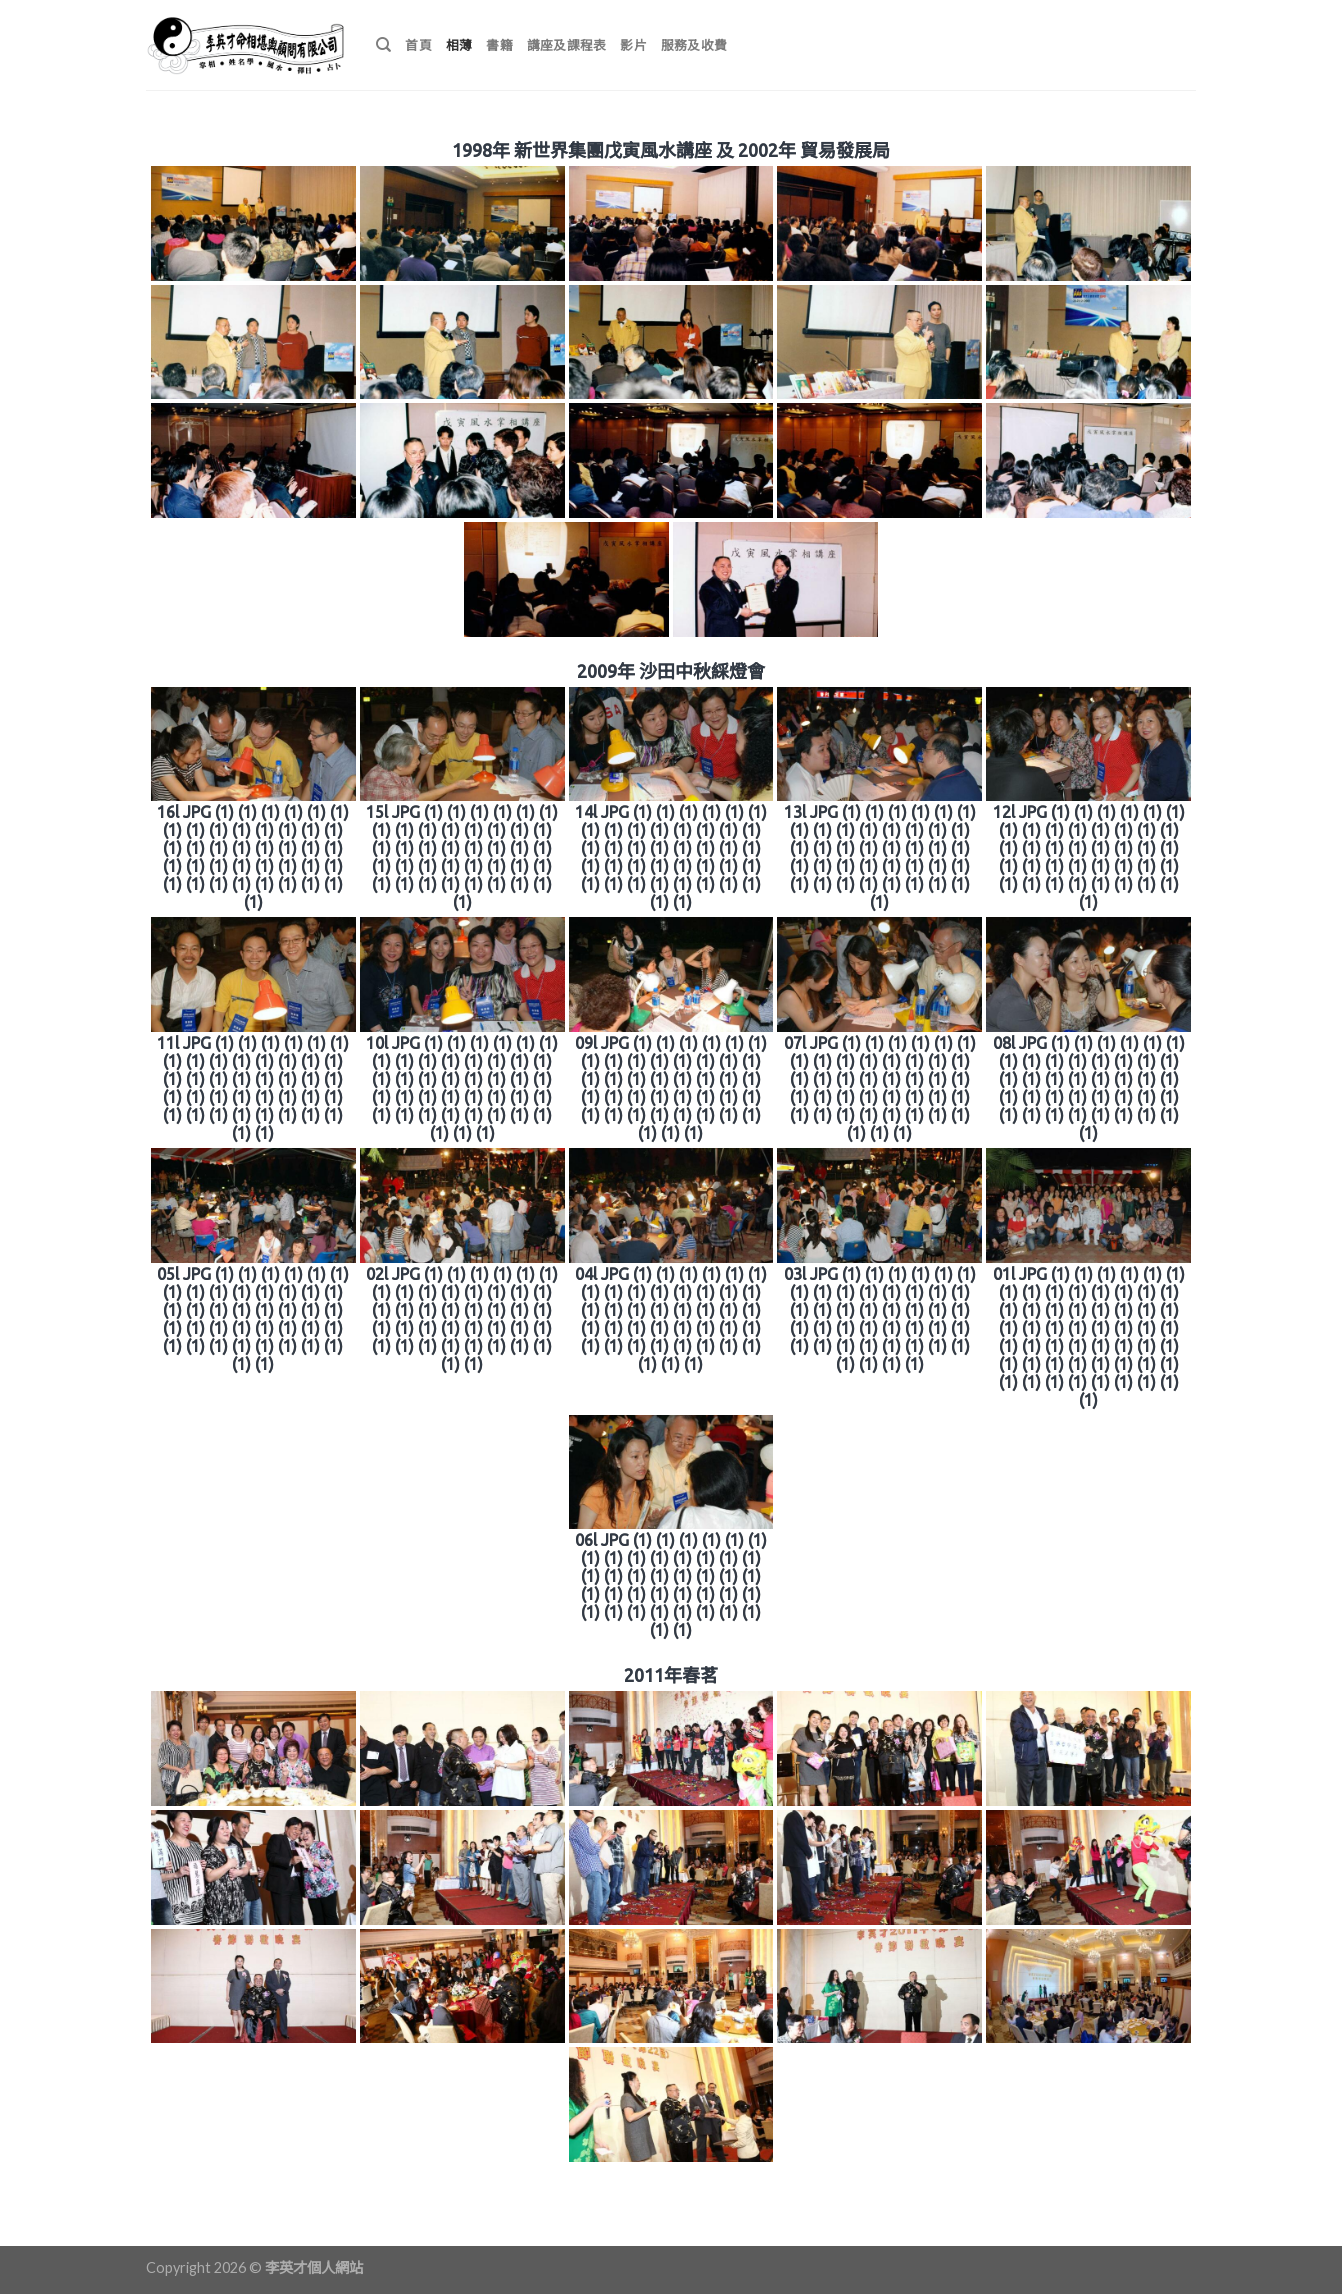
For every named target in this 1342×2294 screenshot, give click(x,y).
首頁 (418, 45)
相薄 (459, 45)
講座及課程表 (567, 45)
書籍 (499, 45)
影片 (633, 45)
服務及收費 (694, 45)
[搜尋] (383, 45)
